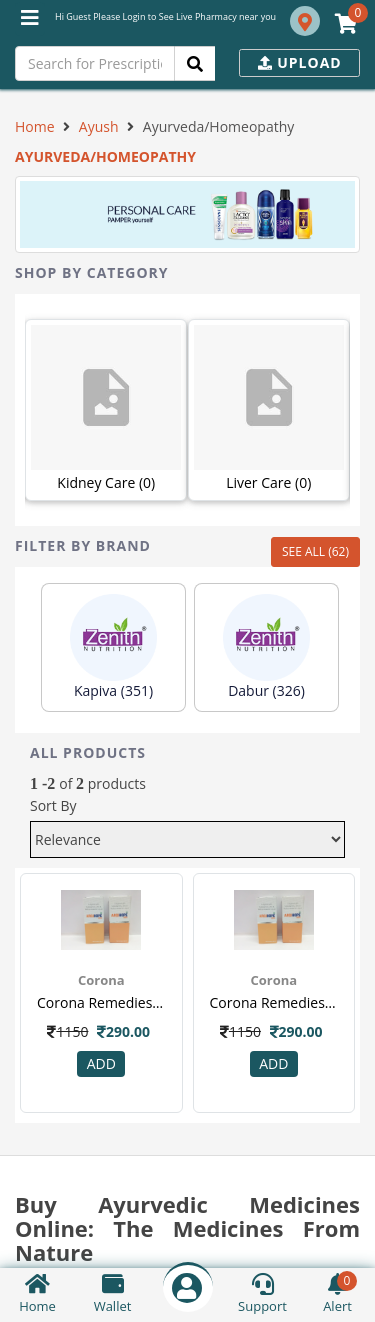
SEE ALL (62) (315, 551)
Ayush (99, 126)
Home (35, 126)
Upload (300, 62)
